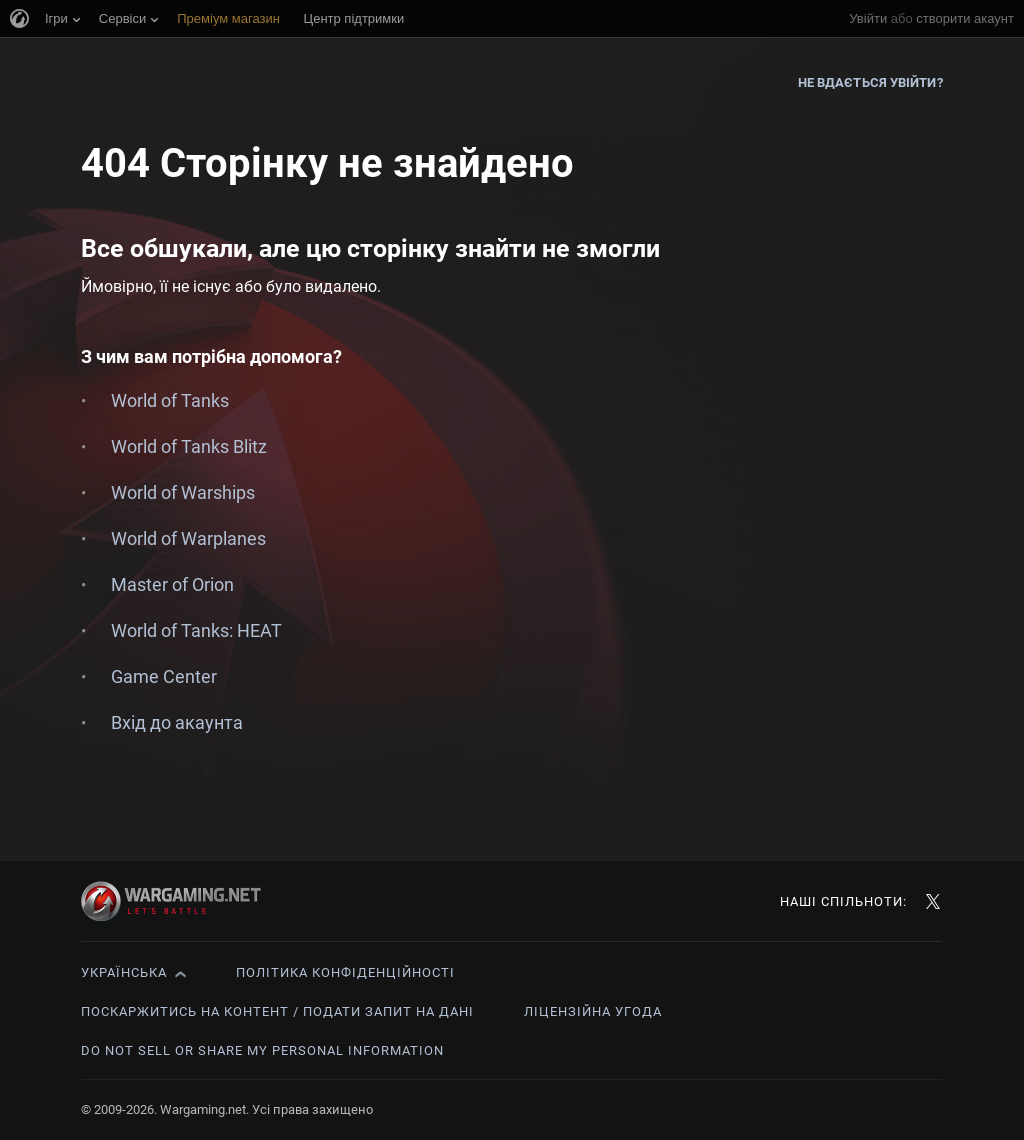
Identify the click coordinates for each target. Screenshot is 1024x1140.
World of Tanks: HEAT (196, 630)
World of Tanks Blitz (189, 446)
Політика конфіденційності (345, 972)
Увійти (868, 18)
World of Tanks (170, 400)
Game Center (164, 676)
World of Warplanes (188, 538)
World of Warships (183, 492)
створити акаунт (965, 18)
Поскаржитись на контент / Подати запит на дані (277, 1011)
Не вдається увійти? (870, 82)
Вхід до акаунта (177, 722)
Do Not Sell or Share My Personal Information (262, 1050)
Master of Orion (172, 584)
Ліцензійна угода (593, 1011)
